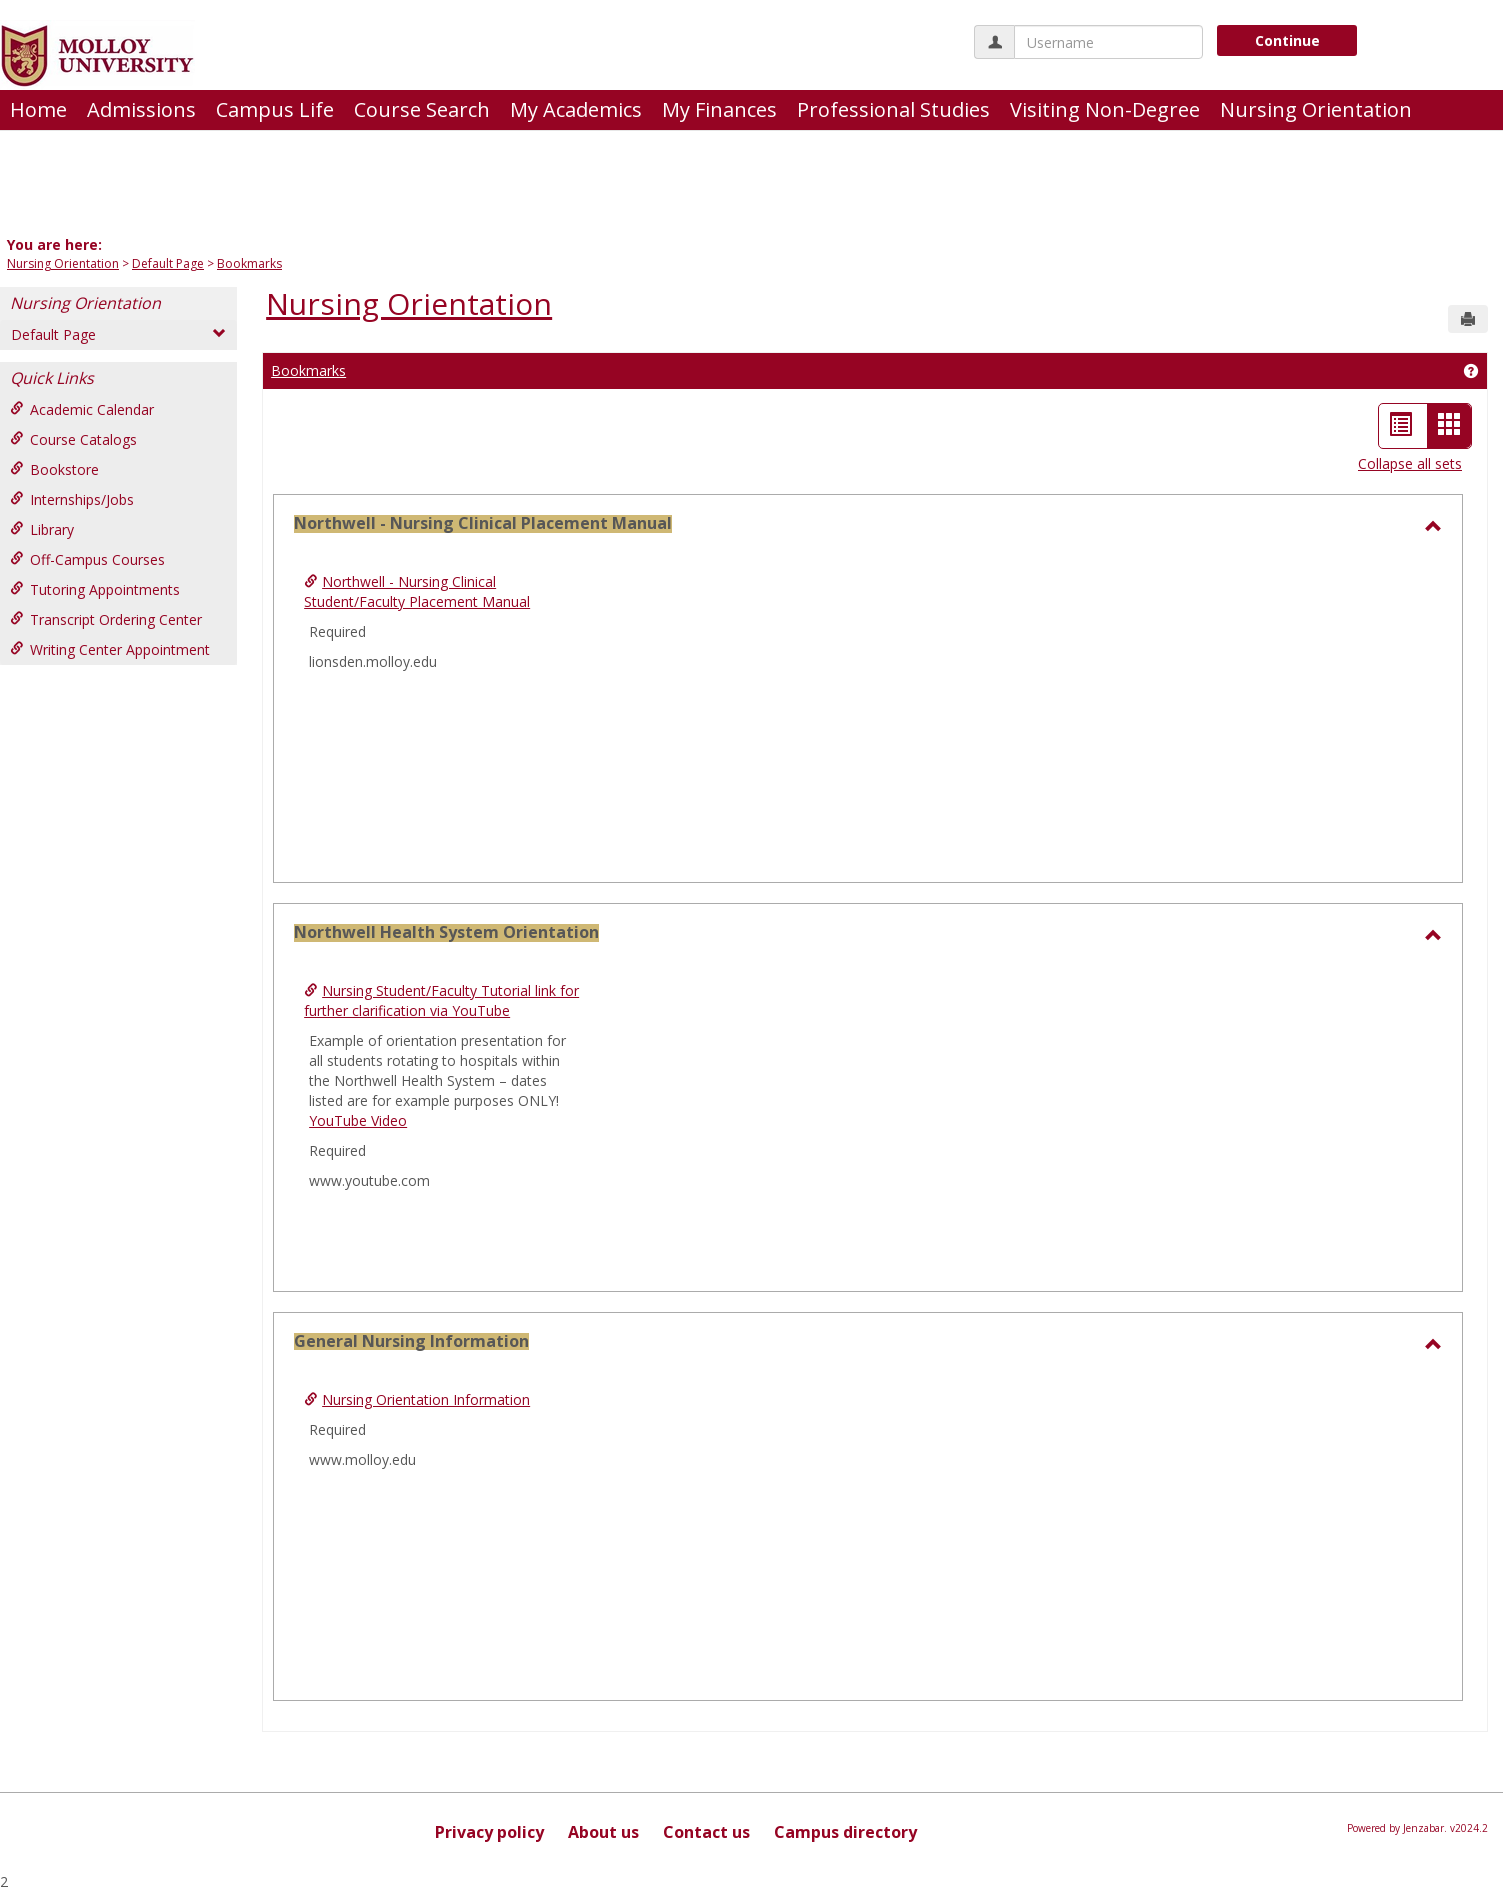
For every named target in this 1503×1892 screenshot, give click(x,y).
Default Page (168, 263)
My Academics (576, 109)
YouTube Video (358, 1120)
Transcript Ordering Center (106, 619)
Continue (1287, 40)
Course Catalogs (73, 439)
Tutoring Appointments (95, 589)
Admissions (141, 109)
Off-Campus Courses (87, 559)
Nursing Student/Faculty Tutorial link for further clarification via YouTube (441, 1000)
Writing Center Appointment (110, 649)
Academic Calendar (82, 409)
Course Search (422, 109)
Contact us (706, 1832)
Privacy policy (489, 1832)
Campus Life (275, 109)
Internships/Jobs (72, 499)
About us (603, 1832)
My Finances (719, 109)
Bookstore (54, 469)
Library (42, 529)
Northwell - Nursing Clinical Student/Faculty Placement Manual (417, 591)
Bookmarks (249, 263)
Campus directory (845, 1832)
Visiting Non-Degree (1105, 109)
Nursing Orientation (1316, 109)
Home (38, 109)
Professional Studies (893, 109)
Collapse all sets (1410, 463)
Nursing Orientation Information (426, 1399)
